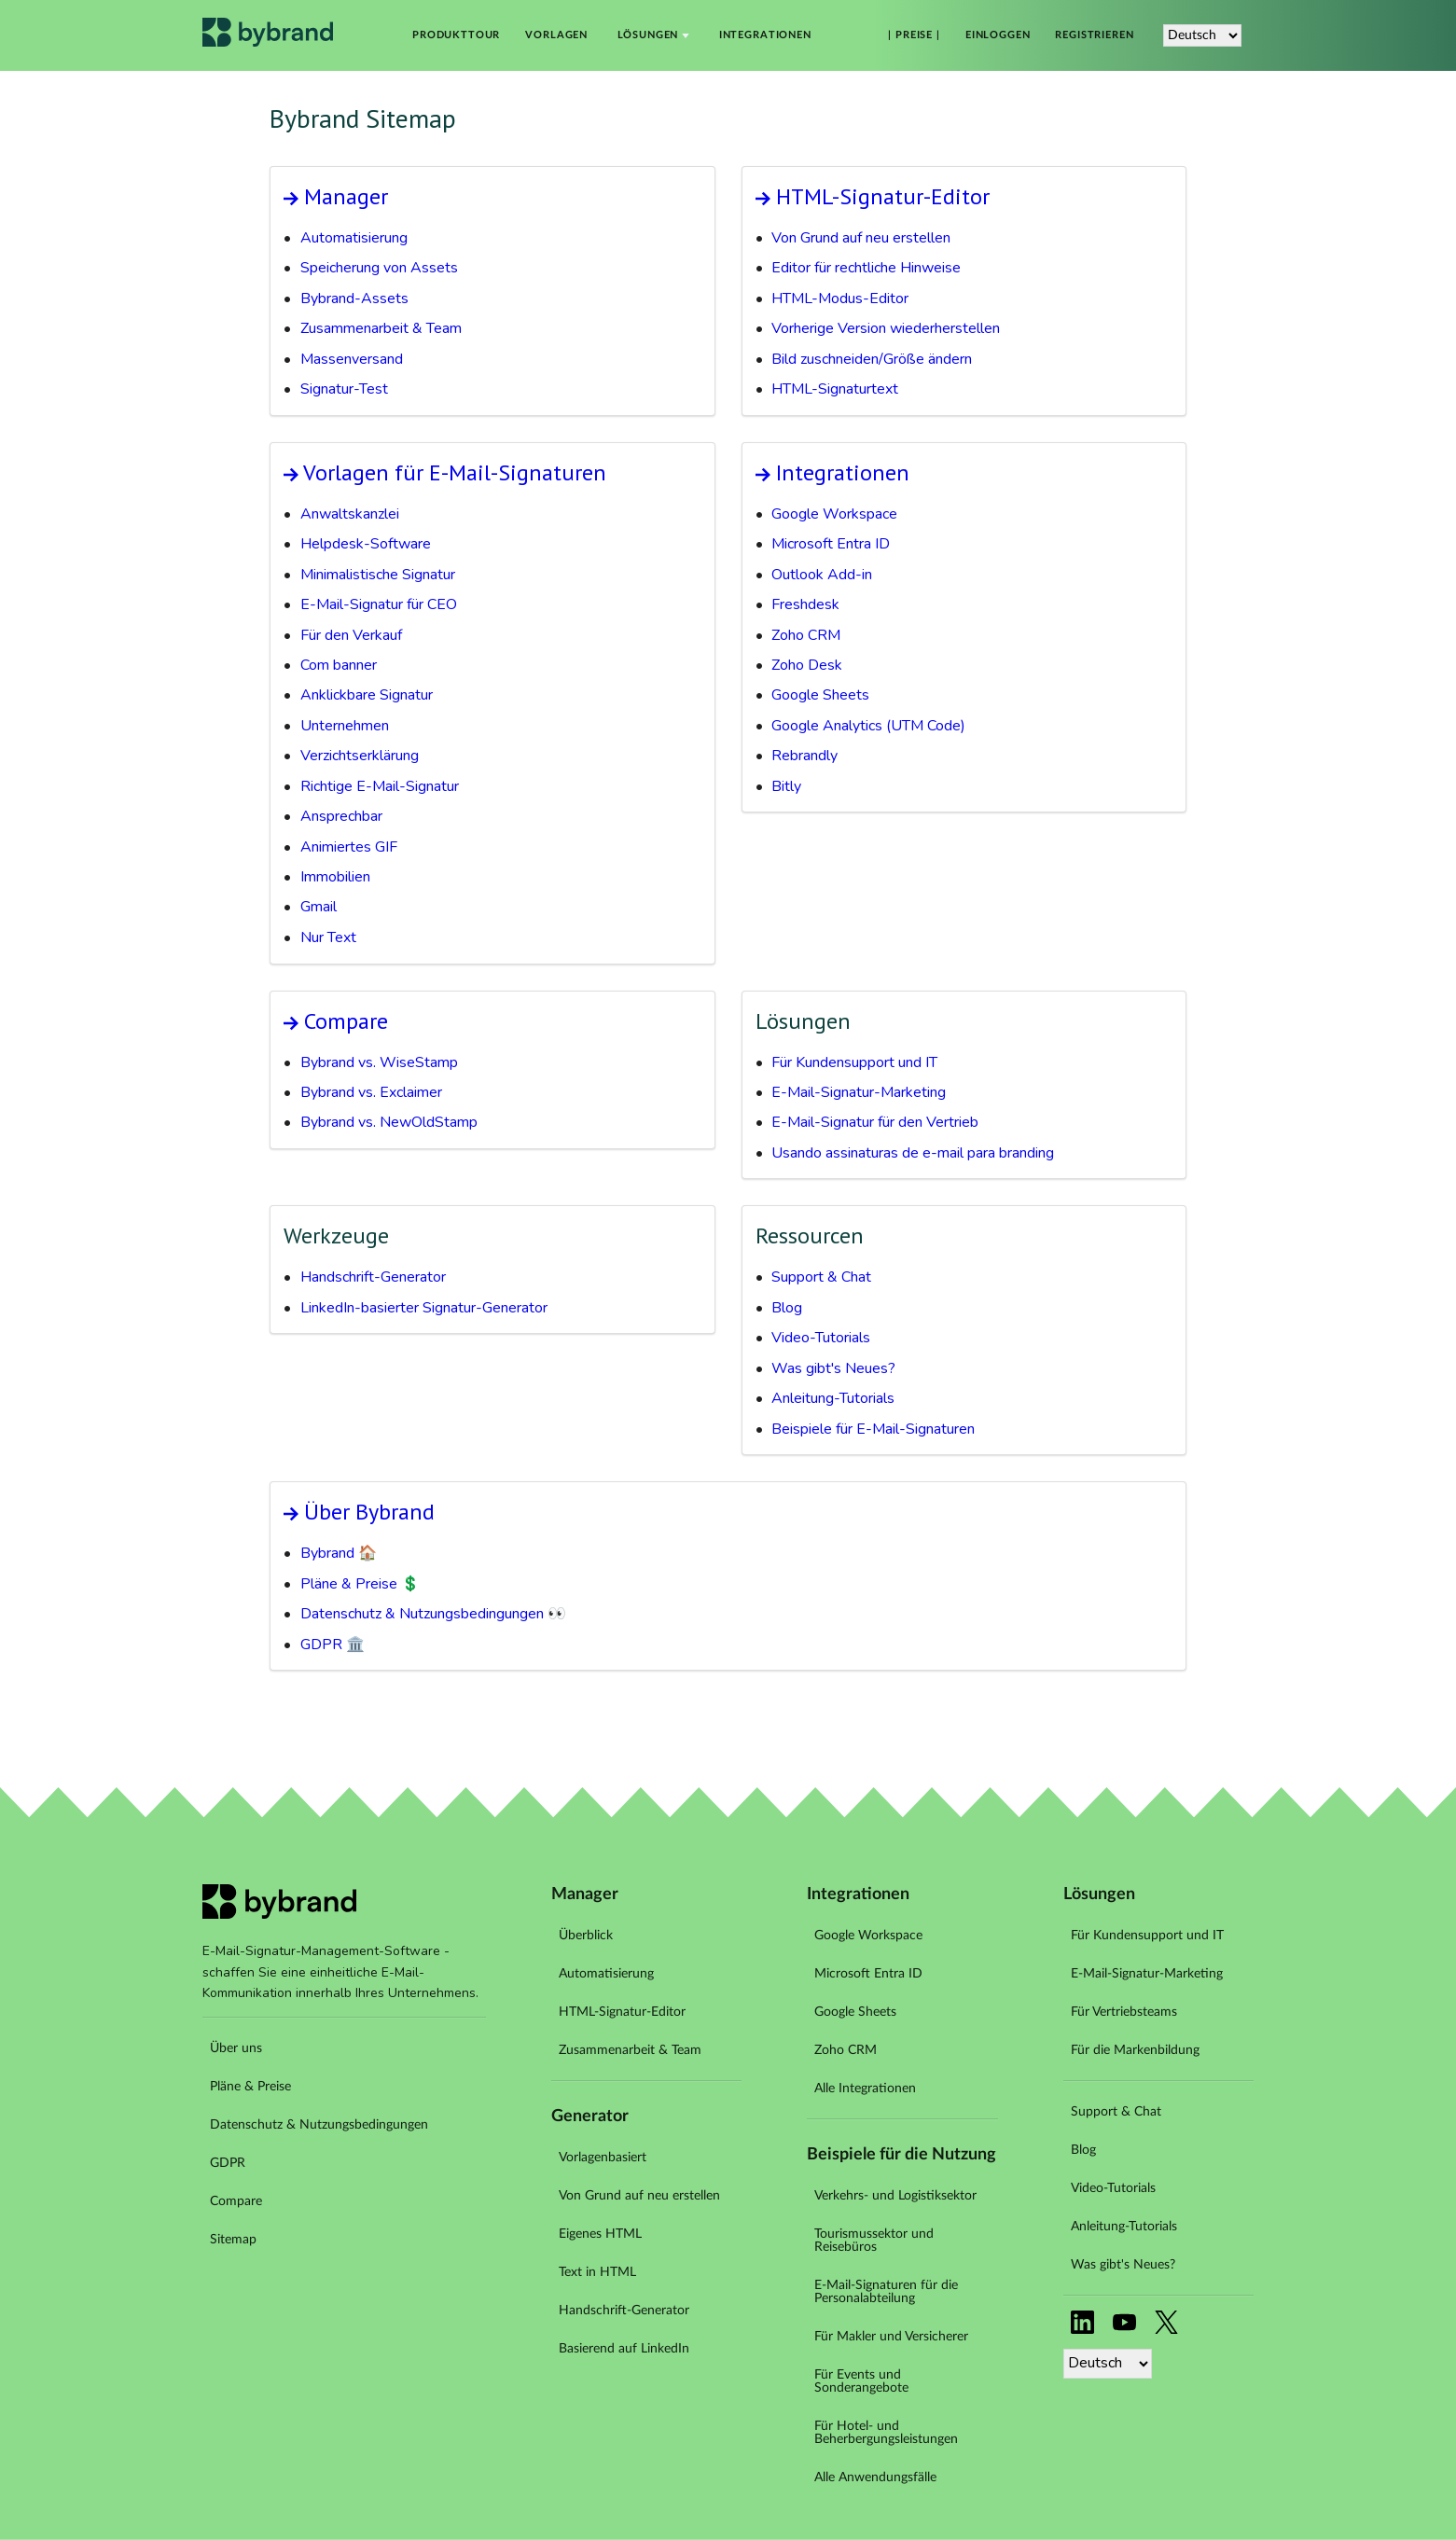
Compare (346, 1020)
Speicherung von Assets (379, 267)
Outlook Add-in (821, 574)
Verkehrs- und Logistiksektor (895, 2195)
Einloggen (998, 35)
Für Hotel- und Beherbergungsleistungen (886, 2433)
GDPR (227, 2163)
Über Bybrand (369, 1511)
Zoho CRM (805, 635)
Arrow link (291, 198)
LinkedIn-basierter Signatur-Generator (424, 1308)
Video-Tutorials (820, 1337)
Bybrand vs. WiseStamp (379, 1062)
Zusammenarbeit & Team (381, 328)
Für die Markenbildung (1135, 2050)
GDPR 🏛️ (332, 1644)
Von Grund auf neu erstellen (860, 238)
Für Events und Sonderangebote (861, 2381)
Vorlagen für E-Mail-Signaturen (454, 472)
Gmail (318, 906)
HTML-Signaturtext (834, 389)
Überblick (586, 1935)
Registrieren (1094, 35)
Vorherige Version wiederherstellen (885, 328)
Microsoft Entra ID (830, 544)
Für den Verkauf (351, 635)
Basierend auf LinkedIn (624, 2348)
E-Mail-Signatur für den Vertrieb (874, 1122)
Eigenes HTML (600, 2234)
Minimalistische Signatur (377, 574)
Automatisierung (354, 238)
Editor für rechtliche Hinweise (866, 267)
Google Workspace (834, 514)
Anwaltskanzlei (349, 514)
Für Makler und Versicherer (891, 2336)
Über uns (236, 2048)
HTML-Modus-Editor (839, 298)
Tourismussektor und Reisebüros (874, 2241)
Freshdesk (805, 604)
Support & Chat (821, 1277)
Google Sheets (820, 695)
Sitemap (233, 2239)
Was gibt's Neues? (833, 1368)
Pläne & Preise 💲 (360, 1584)
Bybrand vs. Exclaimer (371, 1092)
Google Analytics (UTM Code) (868, 725)
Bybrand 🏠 (338, 1553)
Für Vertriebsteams (1124, 2012)
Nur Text (328, 937)
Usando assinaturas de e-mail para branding (912, 1153)
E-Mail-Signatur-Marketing (858, 1092)
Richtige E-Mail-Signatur (379, 786)
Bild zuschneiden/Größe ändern (871, 359)
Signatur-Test (344, 389)
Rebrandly (804, 755)
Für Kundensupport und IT (854, 1062)
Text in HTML (597, 2272)
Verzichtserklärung (359, 755)
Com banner (338, 665)
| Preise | (913, 35)
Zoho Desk (806, 665)
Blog (786, 1308)
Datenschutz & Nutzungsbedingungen (319, 2124)
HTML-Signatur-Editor (883, 196)
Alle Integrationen (865, 2088)
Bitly (786, 786)
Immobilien (335, 877)
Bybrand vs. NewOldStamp (389, 1122)
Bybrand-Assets (354, 298)
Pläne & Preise (250, 2086)
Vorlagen (556, 35)
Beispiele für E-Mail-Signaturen (873, 1429)
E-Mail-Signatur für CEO (378, 604)
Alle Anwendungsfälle (875, 2477)
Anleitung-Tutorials (832, 1398)
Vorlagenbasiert (602, 2157)
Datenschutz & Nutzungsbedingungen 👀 (433, 1613)
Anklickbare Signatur (366, 695)
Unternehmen (344, 725)
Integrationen (765, 35)
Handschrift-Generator (373, 1277)
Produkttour (456, 35)
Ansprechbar (341, 816)
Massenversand (351, 359)
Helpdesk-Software (365, 544)
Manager (346, 196)
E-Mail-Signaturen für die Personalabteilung (886, 2292)
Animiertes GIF (348, 847)
